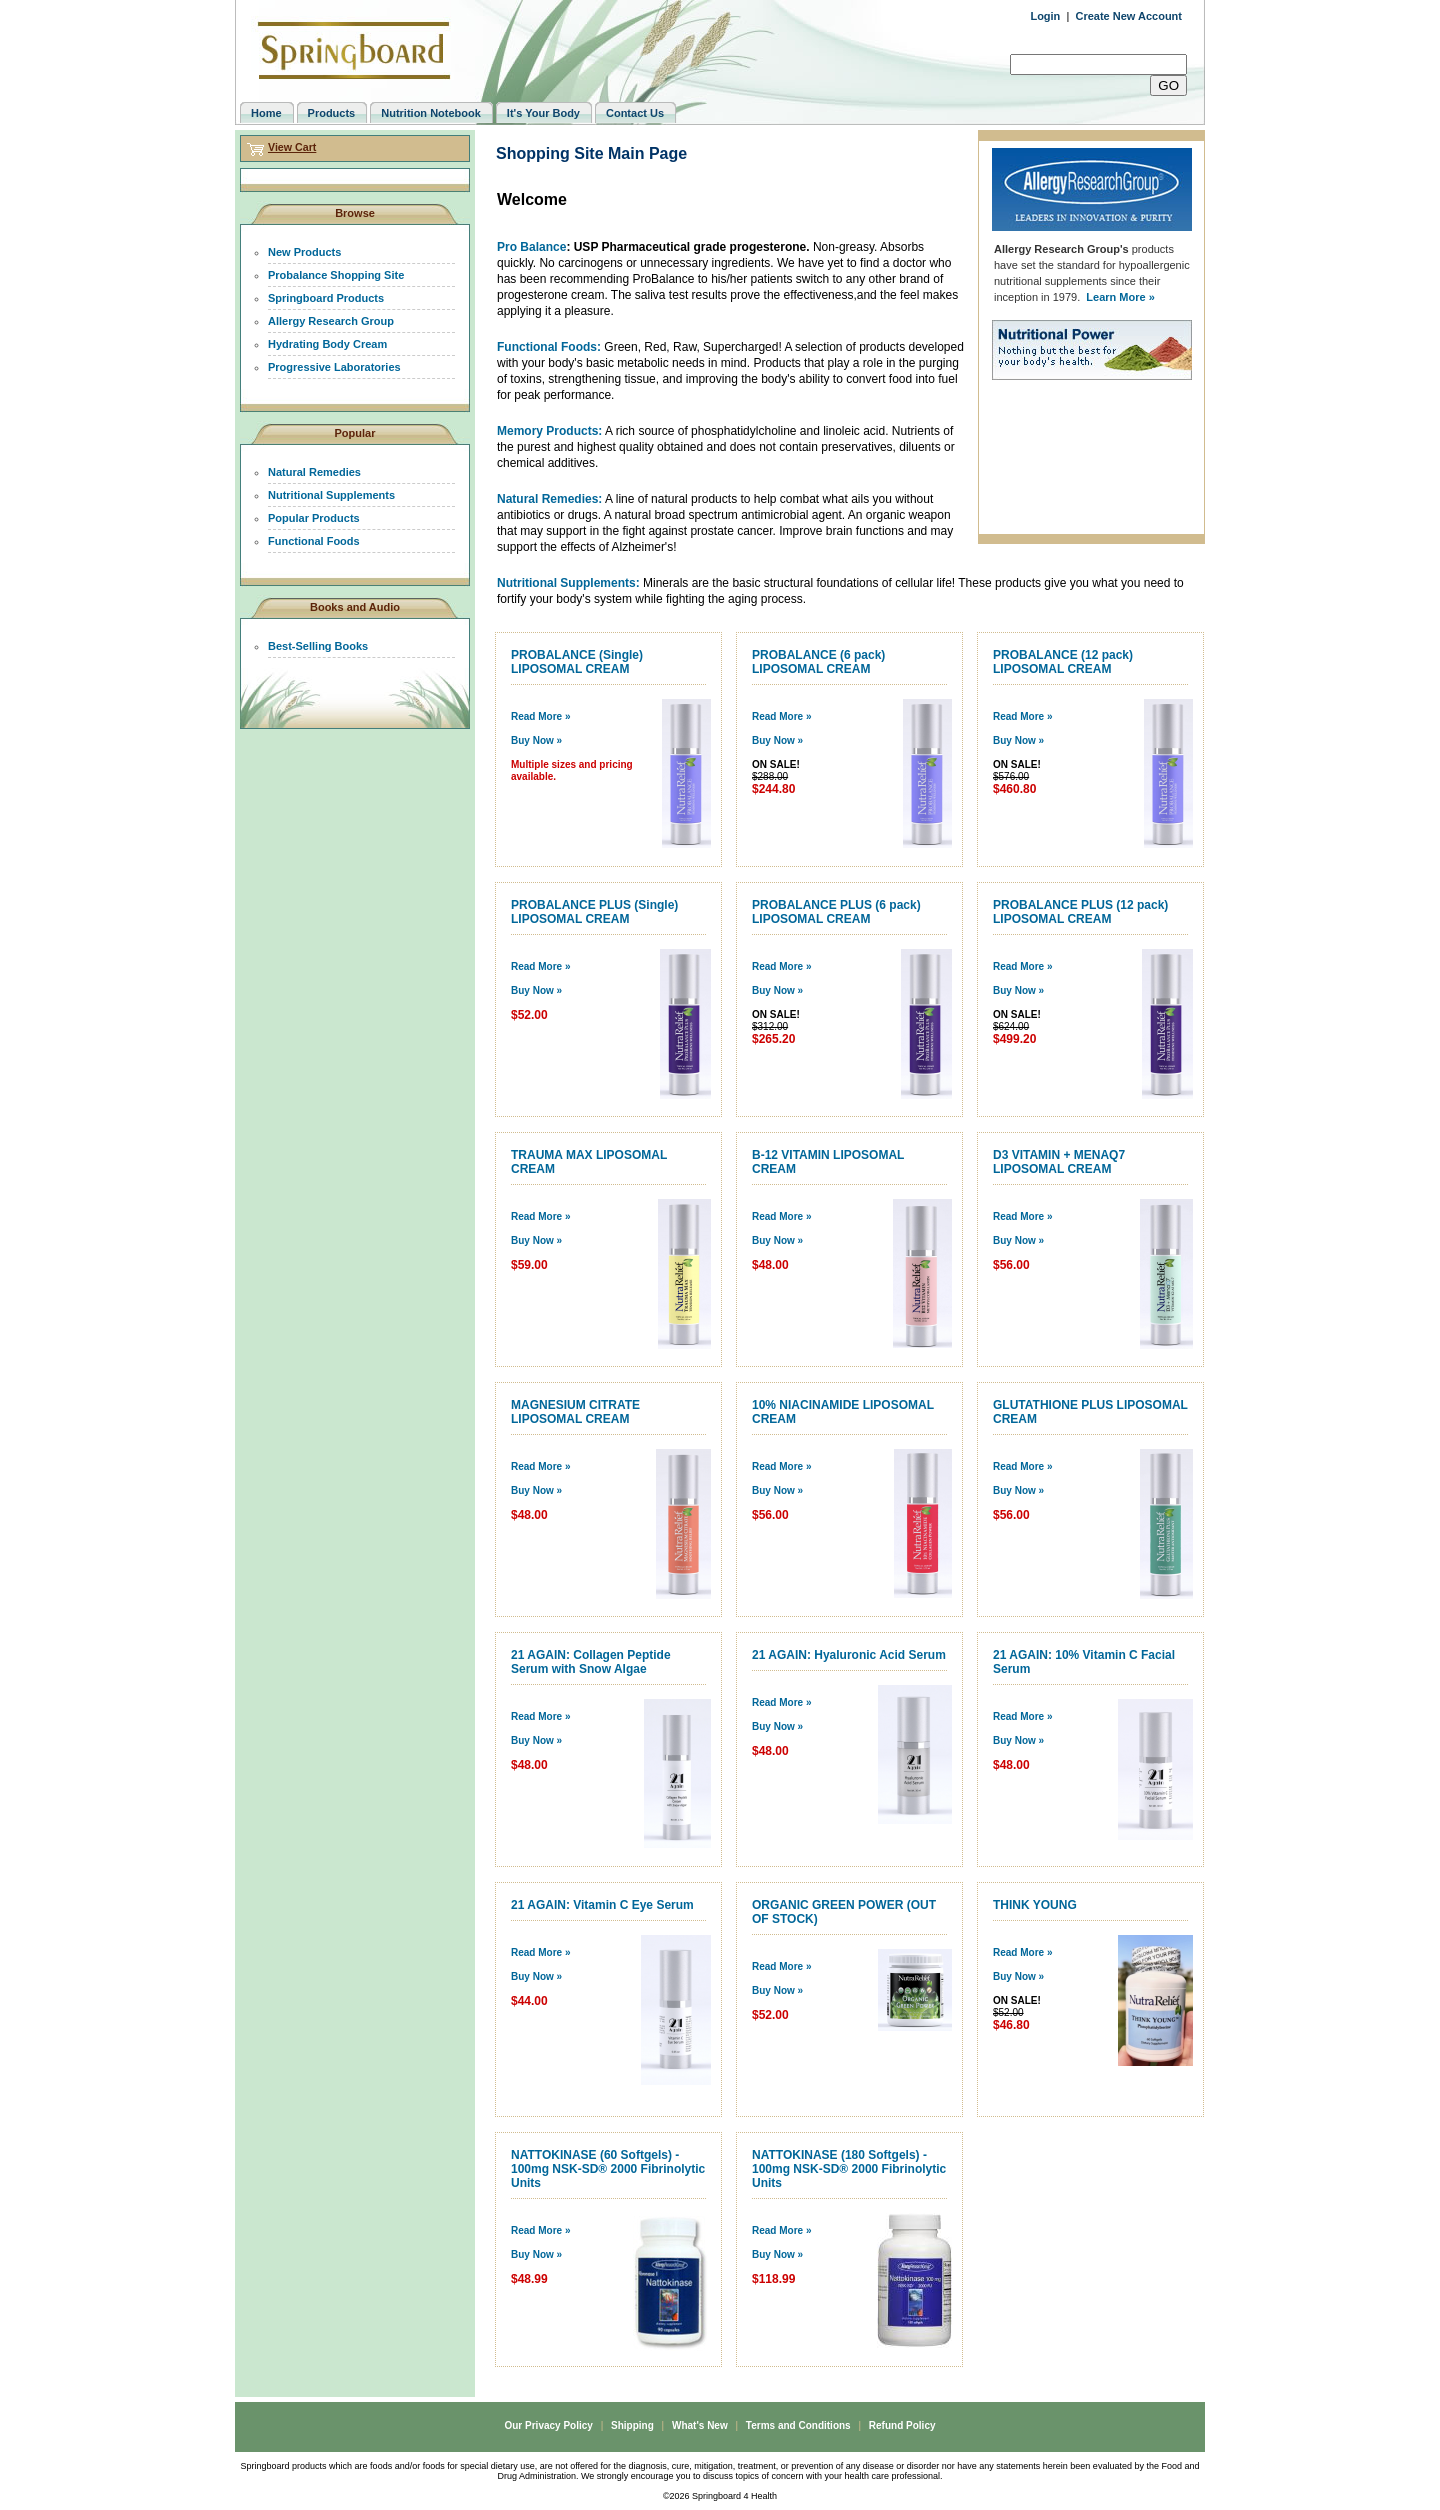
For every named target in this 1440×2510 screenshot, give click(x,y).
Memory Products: (549, 431)
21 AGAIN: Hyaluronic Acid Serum (849, 1655)
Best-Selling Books (318, 646)
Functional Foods (314, 541)
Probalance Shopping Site (336, 275)
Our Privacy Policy (548, 2425)
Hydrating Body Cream (327, 344)
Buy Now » (536, 740)
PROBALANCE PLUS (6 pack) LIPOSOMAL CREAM (836, 912)
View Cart (292, 147)
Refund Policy (902, 2425)
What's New (700, 2425)
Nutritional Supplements (331, 495)
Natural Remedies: (549, 499)
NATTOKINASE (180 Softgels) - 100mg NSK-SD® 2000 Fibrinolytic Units (849, 2169)
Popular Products (314, 518)
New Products (304, 252)
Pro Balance (531, 247)
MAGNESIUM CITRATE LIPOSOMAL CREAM (575, 1412)
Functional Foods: (549, 347)
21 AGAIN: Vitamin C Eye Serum (602, 1905)
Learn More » (1120, 297)
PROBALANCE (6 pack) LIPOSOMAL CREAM (818, 662)
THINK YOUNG (1035, 1905)
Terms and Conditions (798, 2425)
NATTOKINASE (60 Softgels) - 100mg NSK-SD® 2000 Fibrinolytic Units (608, 2169)
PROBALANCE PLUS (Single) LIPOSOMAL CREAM (594, 912)
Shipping (632, 2425)
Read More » (540, 716)
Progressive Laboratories (334, 367)
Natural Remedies (314, 472)
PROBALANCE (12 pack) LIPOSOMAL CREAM (1063, 662)
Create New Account (1128, 16)
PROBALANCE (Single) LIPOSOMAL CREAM (577, 662)
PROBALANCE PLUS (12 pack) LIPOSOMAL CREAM (1080, 912)
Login (1045, 16)
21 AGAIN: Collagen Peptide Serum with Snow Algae (591, 1662)
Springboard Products (326, 298)
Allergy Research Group (331, 321)
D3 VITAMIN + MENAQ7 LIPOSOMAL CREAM (1059, 1162)
